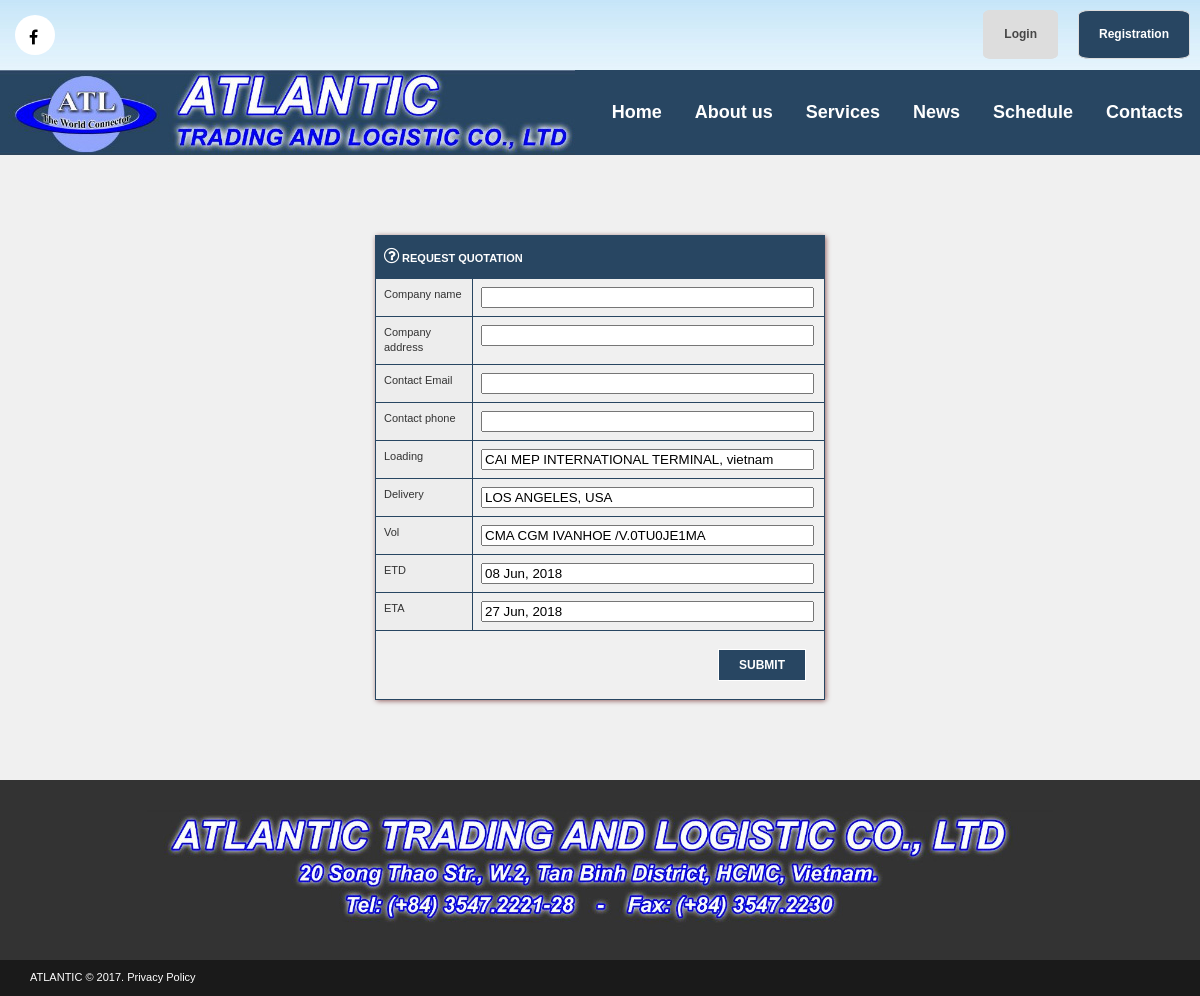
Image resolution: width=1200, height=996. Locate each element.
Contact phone (420, 418)
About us (734, 112)
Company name (423, 294)
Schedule (1033, 112)
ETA (394, 608)
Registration (1134, 34)
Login (1020, 34)
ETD (395, 570)
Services (843, 112)
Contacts (1144, 112)
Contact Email (418, 380)
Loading (403, 456)
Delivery (404, 494)
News (936, 112)
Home (637, 112)
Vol (391, 532)
